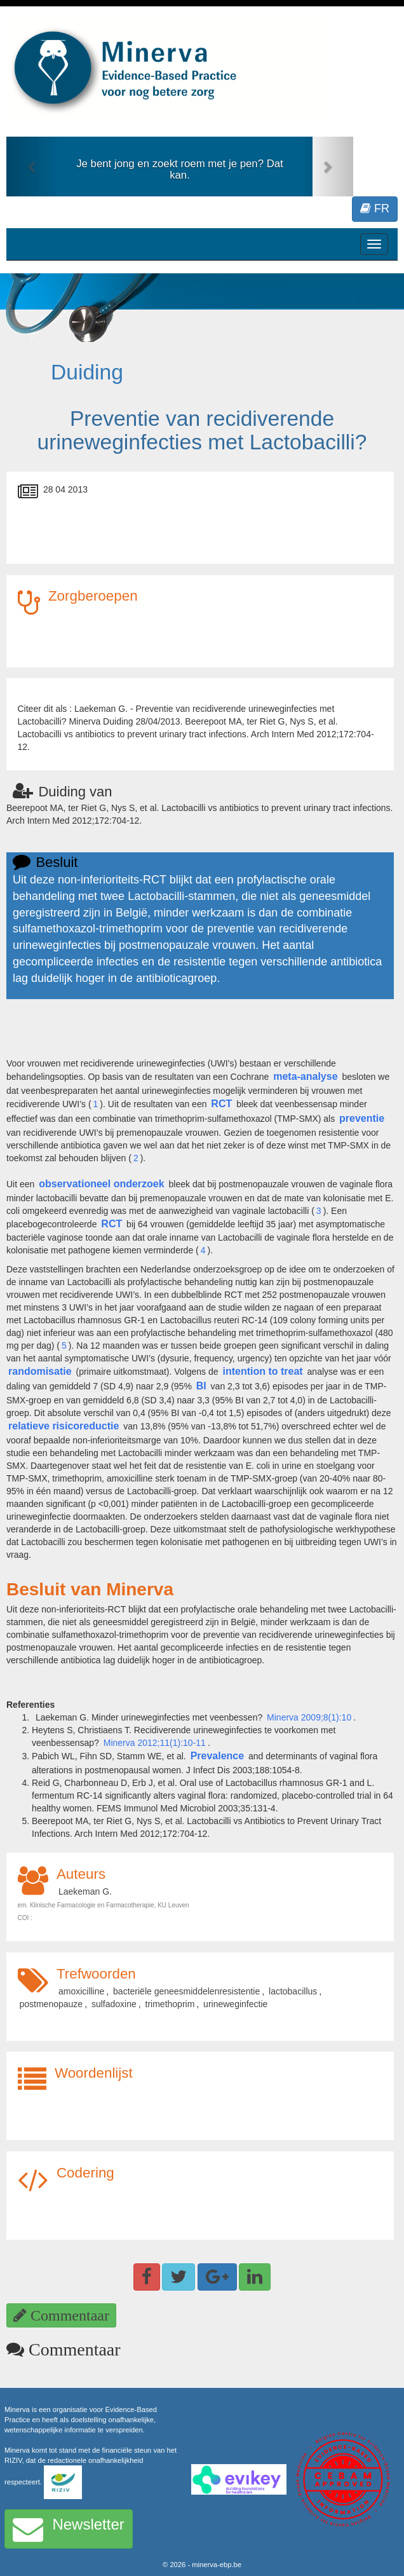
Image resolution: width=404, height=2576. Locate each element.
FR (374, 208)
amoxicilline (81, 1991)
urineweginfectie (235, 2004)
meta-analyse (305, 1076)
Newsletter (69, 2529)
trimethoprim (170, 2004)
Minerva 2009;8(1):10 (309, 1717)
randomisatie (40, 1371)
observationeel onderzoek (101, 1183)
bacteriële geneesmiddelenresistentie (186, 1991)
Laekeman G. (85, 1891)
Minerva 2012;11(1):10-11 (155, 1743)
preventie (361, 1118)
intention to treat (262, 1371)
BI (201, 1385)
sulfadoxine (114, 2004)
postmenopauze (51, 2004)
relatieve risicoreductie (63, 1426)
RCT (221, 1103)
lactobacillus (293, 1991)
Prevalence (218, 1755)
